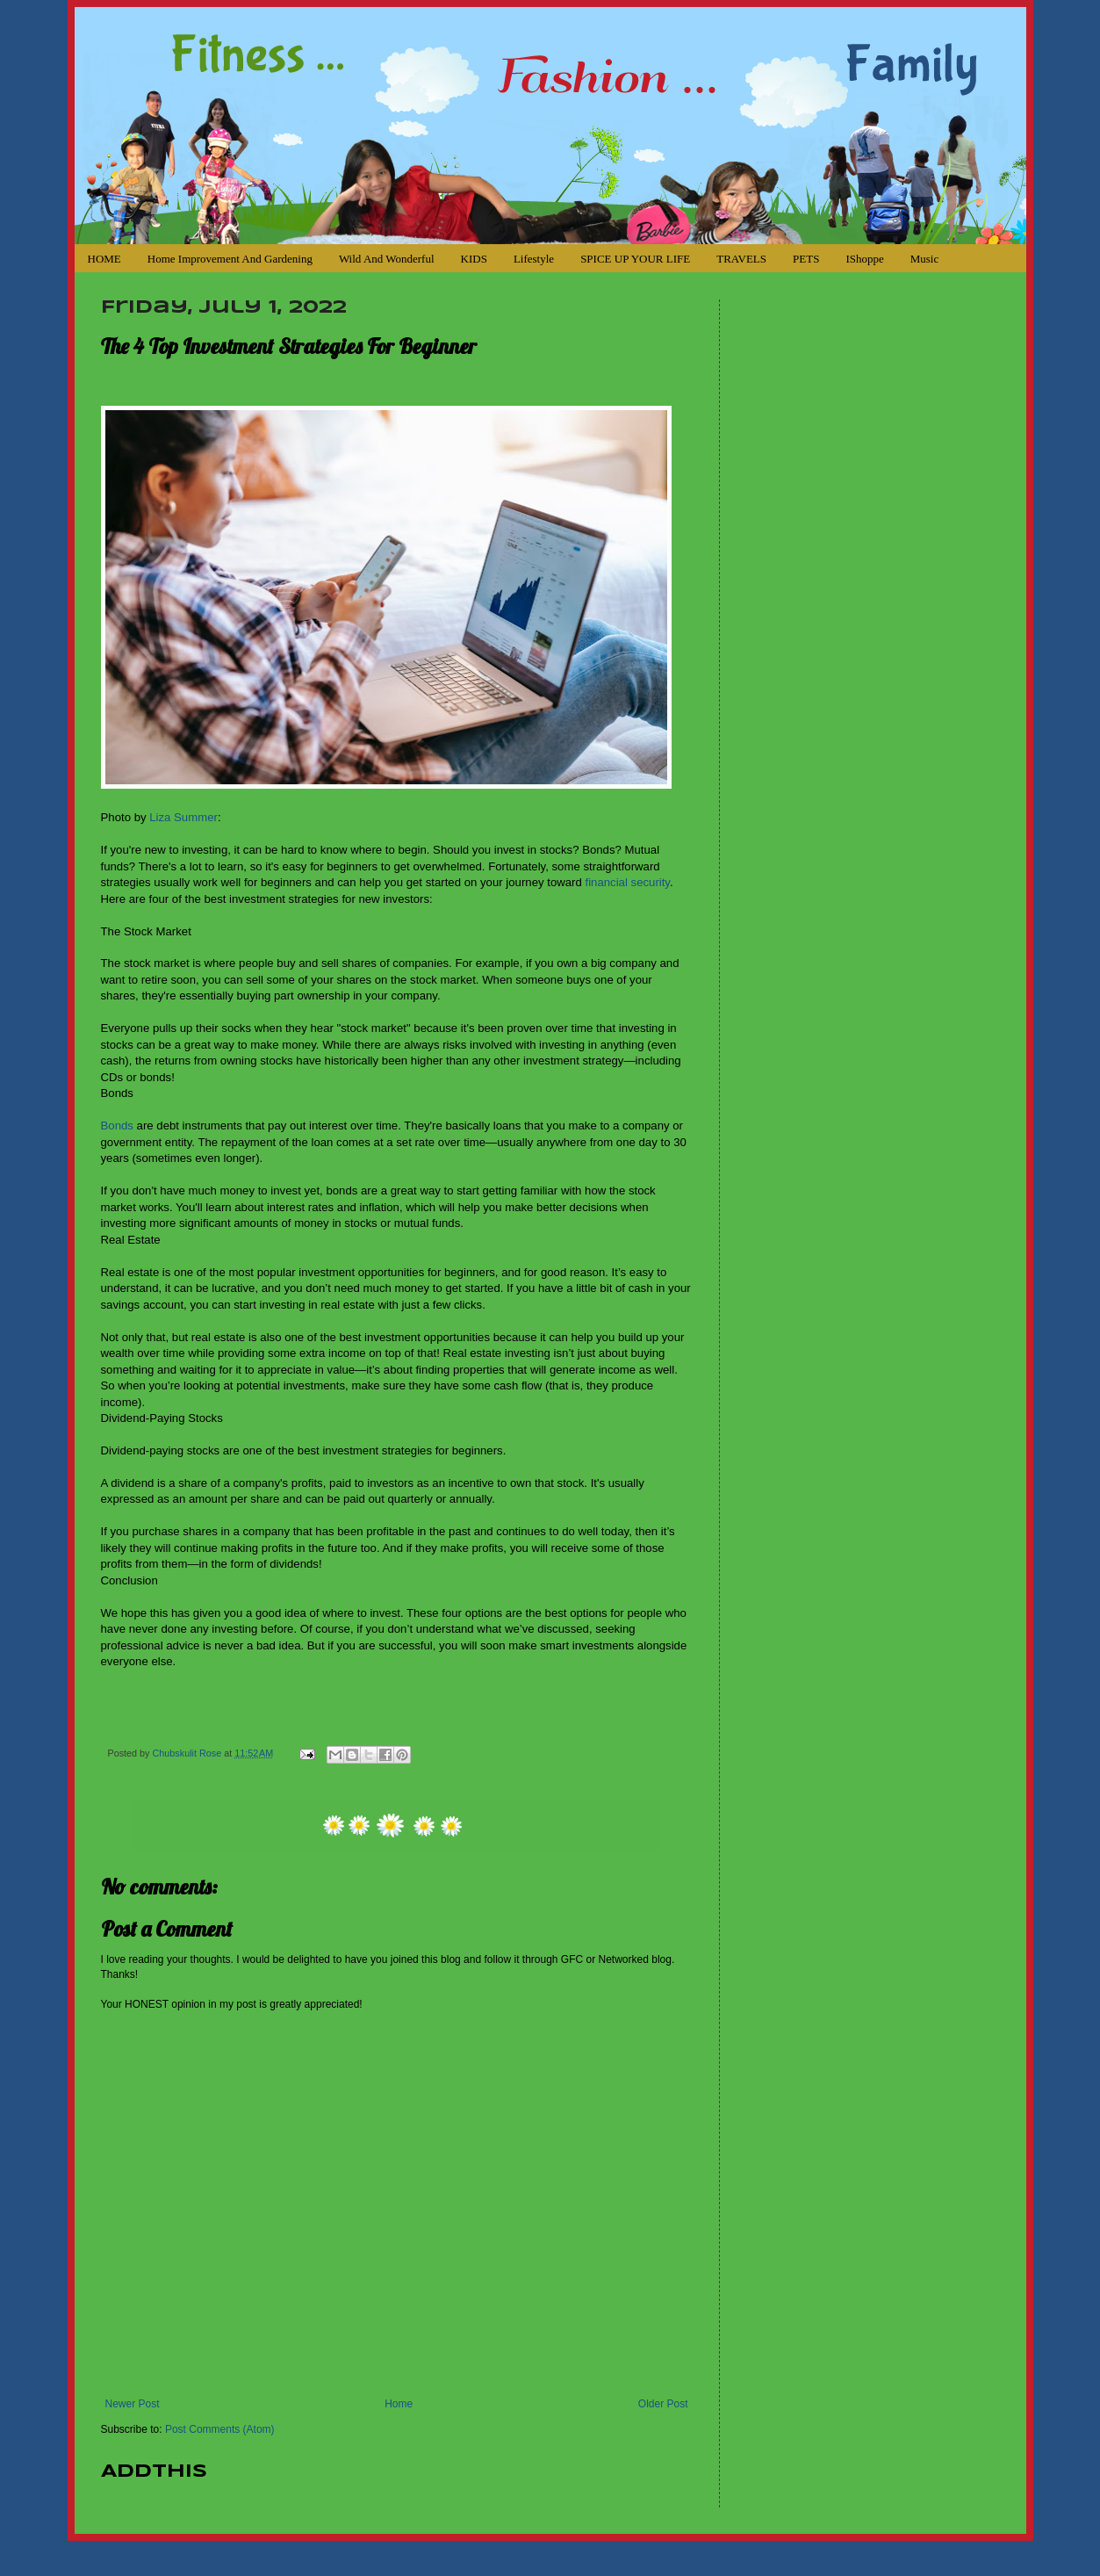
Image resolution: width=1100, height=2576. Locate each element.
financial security (627, 882)
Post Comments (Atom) (220, 2429)
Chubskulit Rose (189, 1753)
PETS (806, 258)
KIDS (474, 258)
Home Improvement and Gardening (230, 258)
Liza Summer (183, 817)
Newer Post (132, 2404)
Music (924, 258)
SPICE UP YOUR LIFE (635, 258)
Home (399, 2404)
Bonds (117, 1125)
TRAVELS (741, 258)
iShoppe (864, 258)
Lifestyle (534, 258)
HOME (104, 258)
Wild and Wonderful (387, 258)
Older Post (663, 2404)
